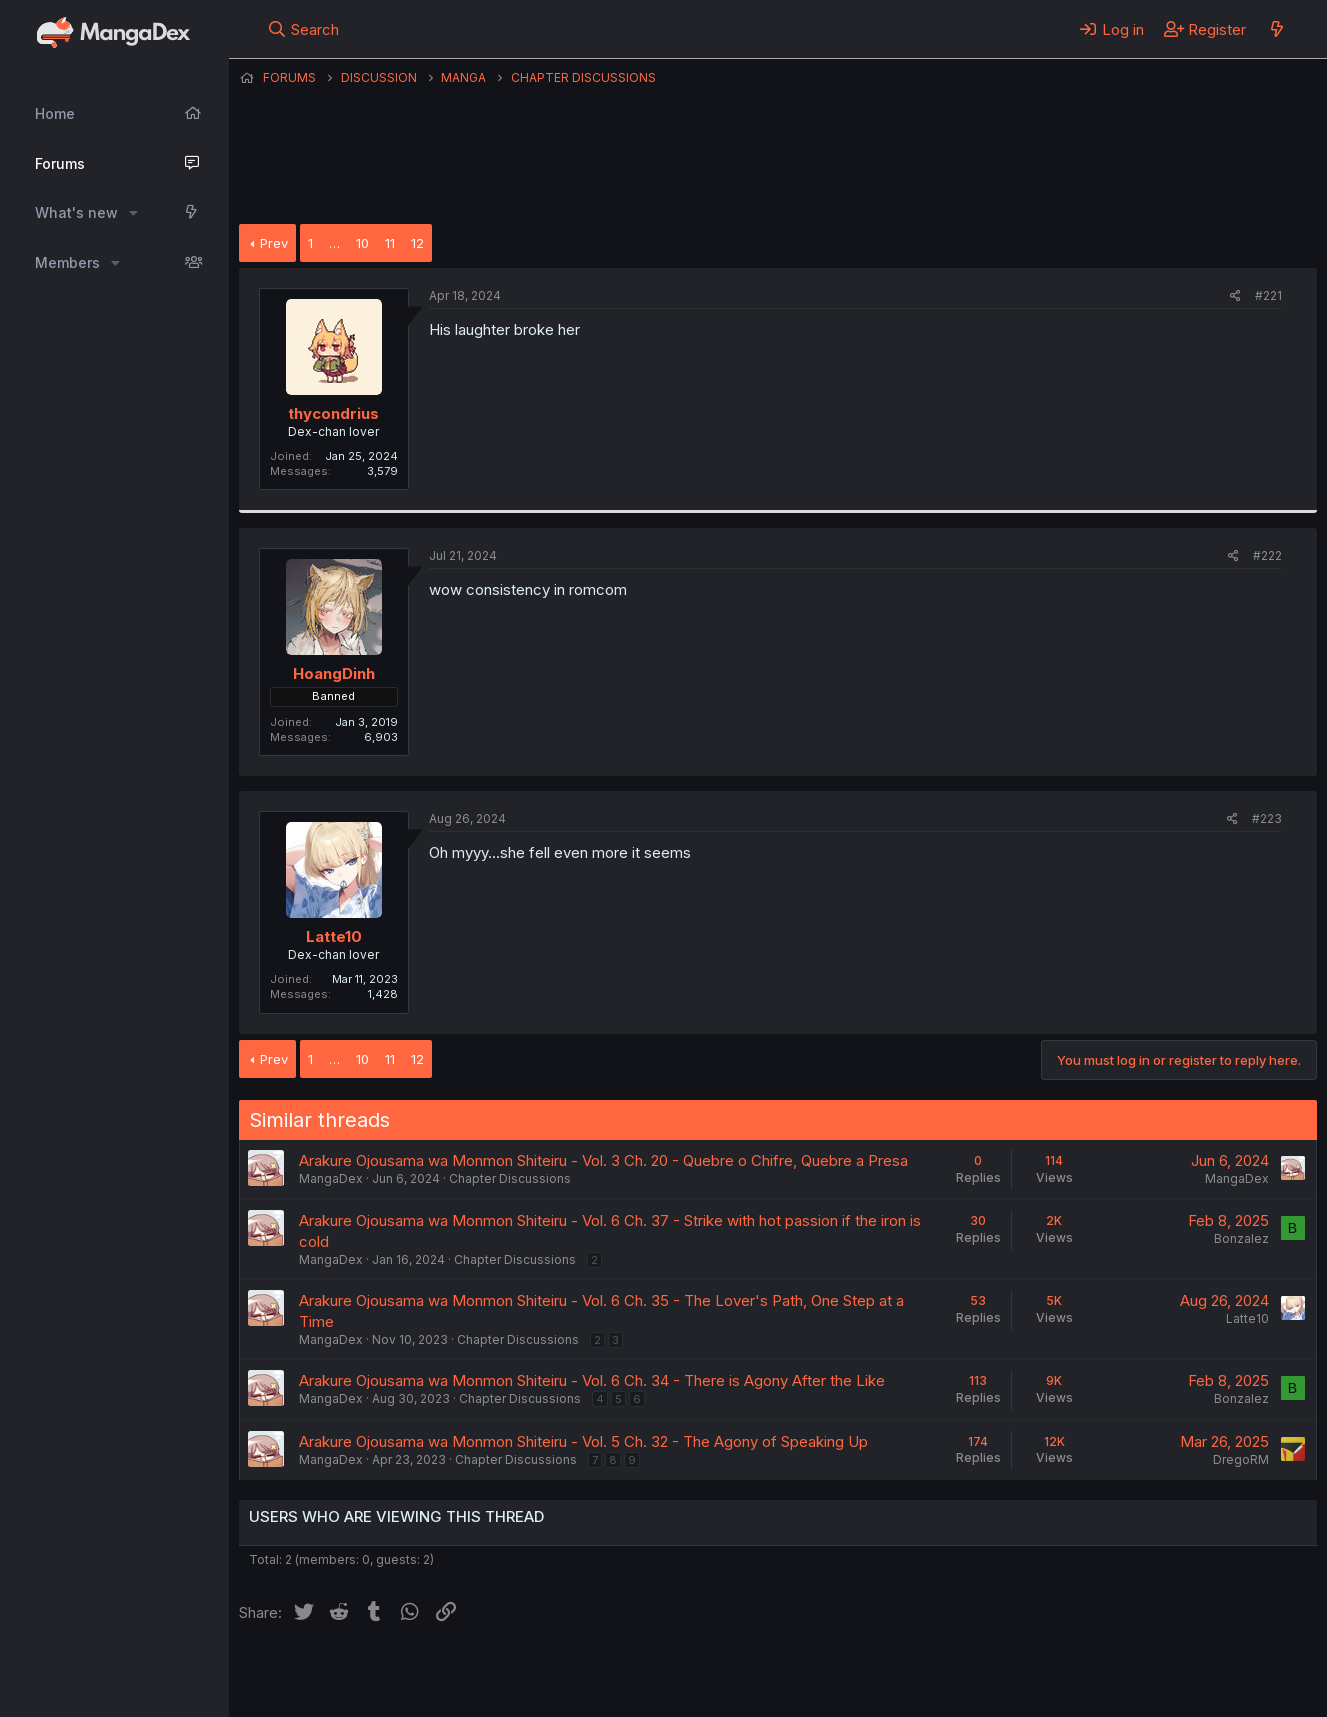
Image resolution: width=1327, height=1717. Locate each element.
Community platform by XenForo (1152, 1673)
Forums (60, 163)
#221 (1268, 295)
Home (55, 113)
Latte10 (334, 936)
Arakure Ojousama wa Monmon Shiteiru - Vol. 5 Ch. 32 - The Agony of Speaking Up (583, 1441)
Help (812, 1675)
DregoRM (1241, 1459)
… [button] (334, 243)
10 (362, 243)
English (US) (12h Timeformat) (341, 1675)
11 (390, 243)
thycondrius (333, 413)
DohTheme (1126, 1689)
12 (417, 243)
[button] (133, 213)
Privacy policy (729, 1675)
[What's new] (1276, 29)
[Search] (302, 29)
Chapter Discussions (510, 1178)
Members (67, 262)
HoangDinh (334, 673)
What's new (76, 212)
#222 (1267, 555)
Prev (274, 243)
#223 (1267, 818)
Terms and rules (610, 1675)
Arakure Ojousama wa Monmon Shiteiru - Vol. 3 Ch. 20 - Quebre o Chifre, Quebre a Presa (603, 1160)
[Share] (1235, 296)
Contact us (500, 1675)
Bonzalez (1241, 1238)
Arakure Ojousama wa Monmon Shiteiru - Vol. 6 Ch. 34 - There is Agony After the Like (592, 1380)
